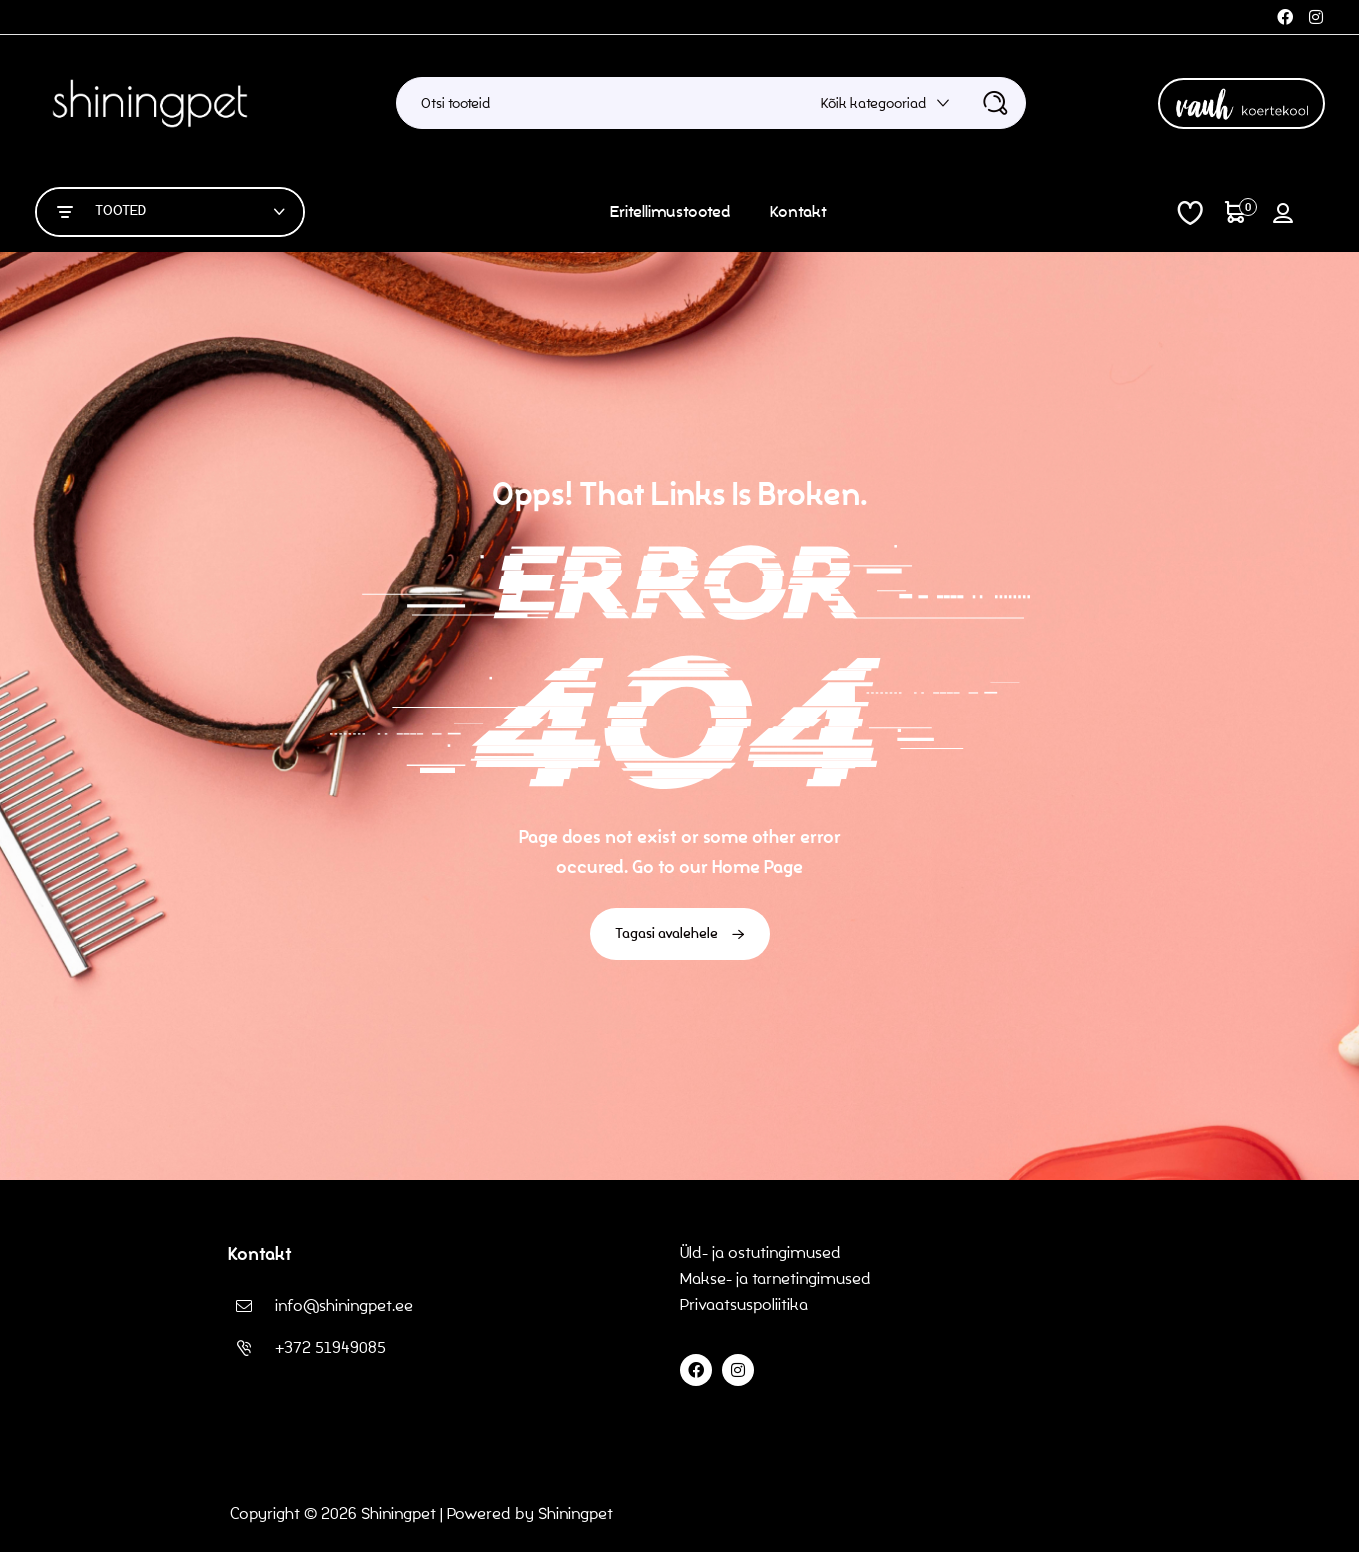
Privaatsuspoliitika (746, 1304)
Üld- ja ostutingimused (760, 1252)
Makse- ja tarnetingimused (775, 1278)
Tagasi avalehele (680, 934)
